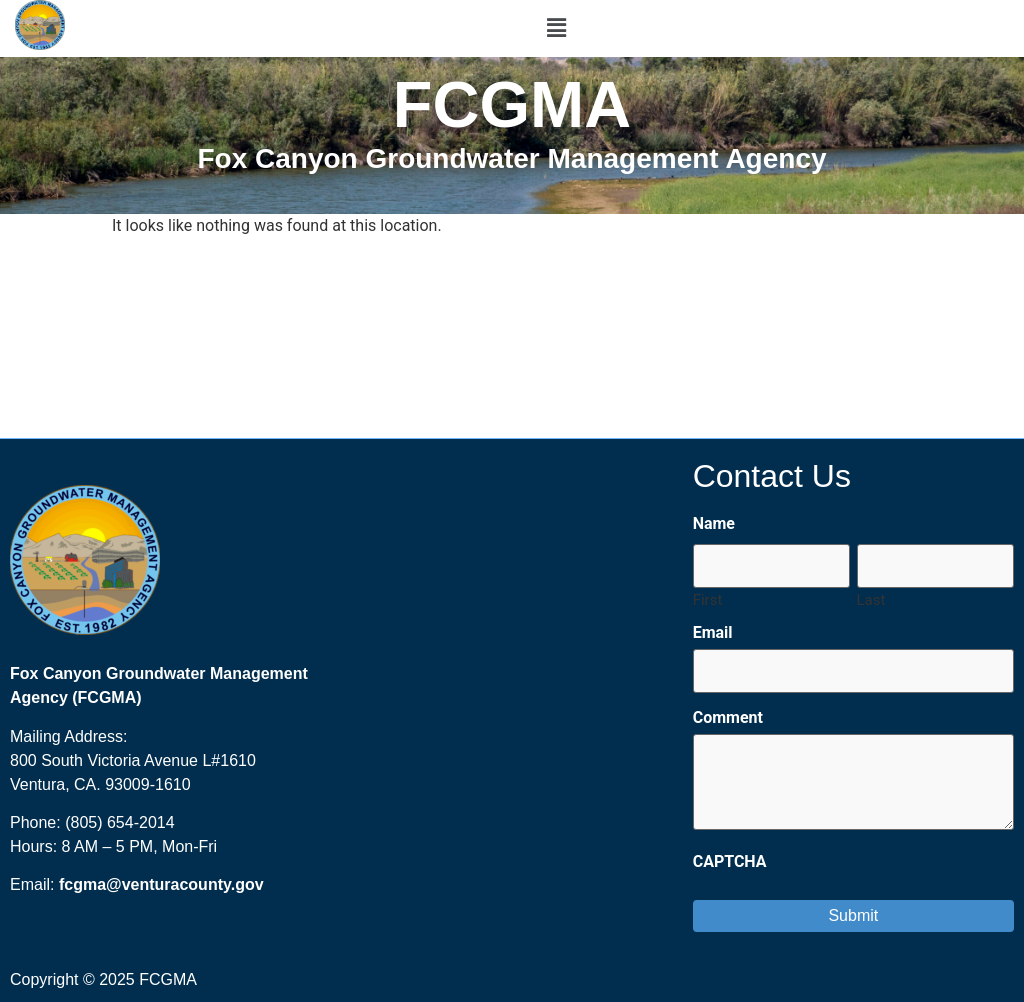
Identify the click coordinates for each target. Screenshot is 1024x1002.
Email (713, 633)
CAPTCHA (730, 862)
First (708, 599)
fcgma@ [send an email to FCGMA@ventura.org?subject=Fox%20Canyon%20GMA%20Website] (90, 884)
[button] (556, 28)
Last (871, 599)
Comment (728, 718)
